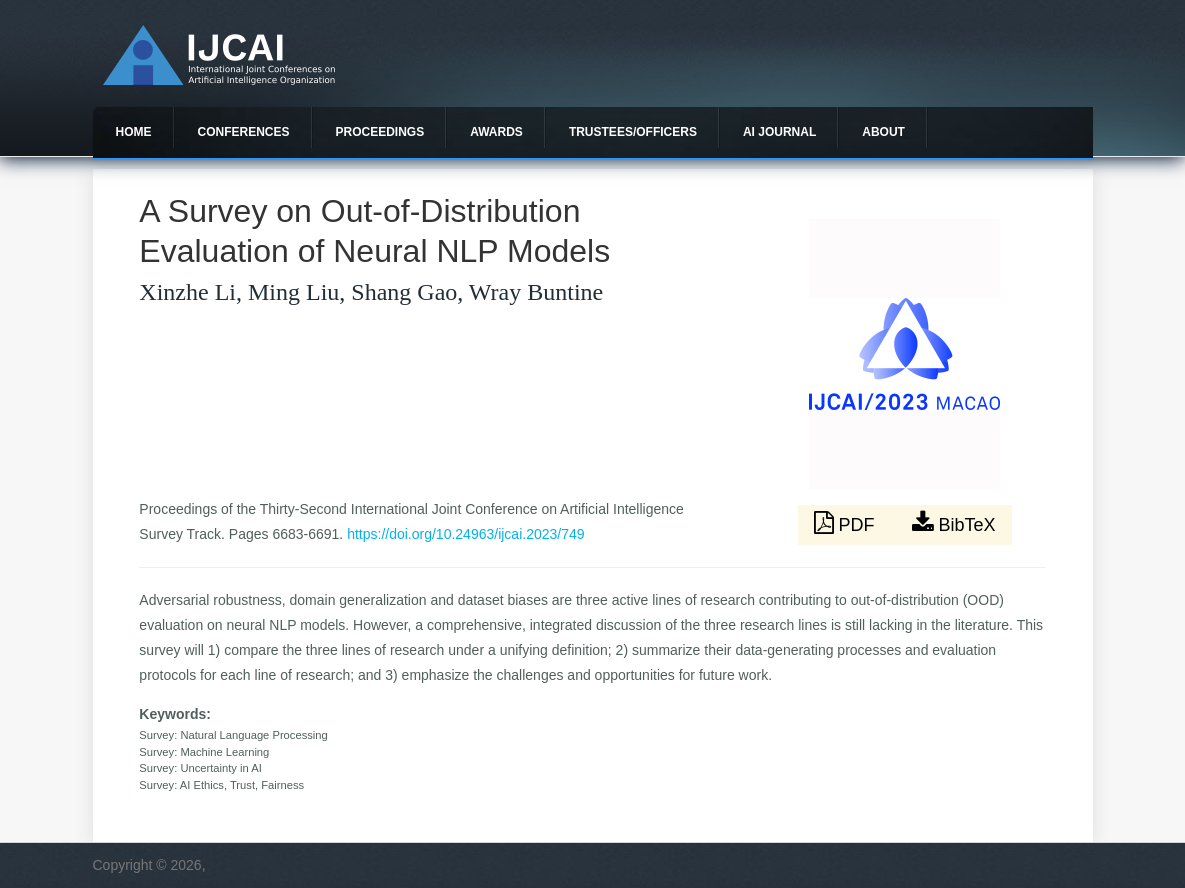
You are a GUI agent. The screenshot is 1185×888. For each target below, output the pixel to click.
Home (134, 132)
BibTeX (954, 523)
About (883, 132)
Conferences (244, 132)
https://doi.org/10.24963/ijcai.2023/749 (465, 534)
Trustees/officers (633, 132)
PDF (847, 523)
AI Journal (779, 132)
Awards (496, 132)
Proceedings (380, 132)
